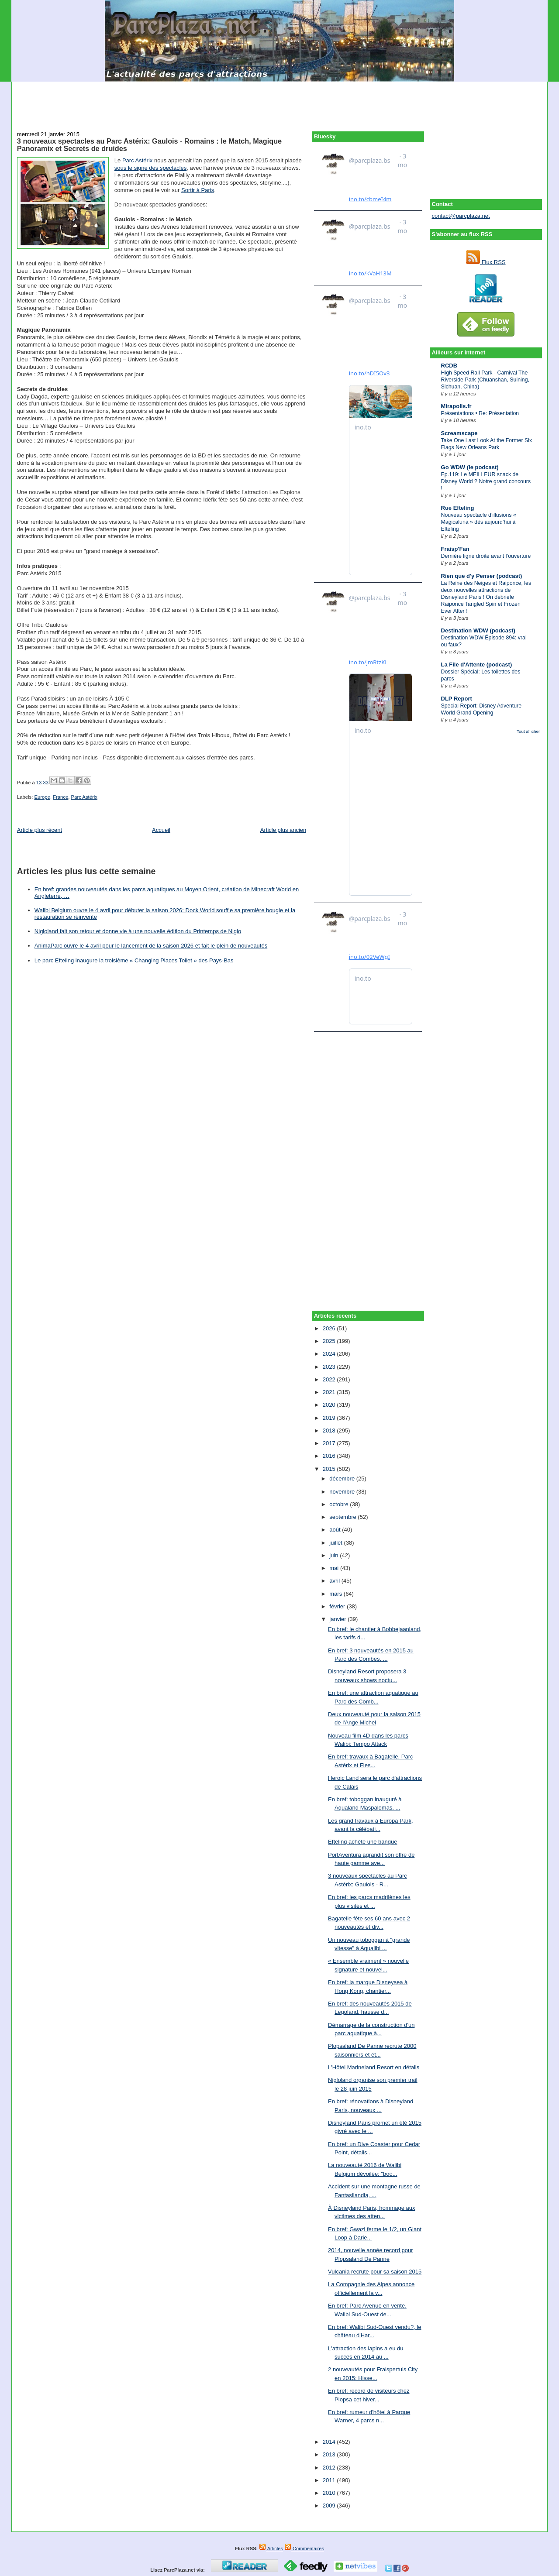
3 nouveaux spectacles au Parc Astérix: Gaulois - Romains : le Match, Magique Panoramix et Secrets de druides (149, 145)
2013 (330, 2454)
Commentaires (304, 2548)
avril (335, 1580)
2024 (330, 1353)
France (60, 797)
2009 (330, 2505)
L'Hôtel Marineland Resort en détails (373, 2067)
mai (334, 1568)
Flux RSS (486, 262)
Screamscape (459, 433)
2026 (330, 1328)
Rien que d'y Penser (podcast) (481, 576)
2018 (330, 1430)
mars (336, 1593)
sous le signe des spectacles (150, 168)
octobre (339, 1504)
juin (334, 1555)
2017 (330, 1443)
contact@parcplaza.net (461, 216)
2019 (330, 1418)
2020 (330, 1404)
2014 (330, 2442)
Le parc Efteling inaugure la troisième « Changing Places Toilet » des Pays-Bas (134, 960)
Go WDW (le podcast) (470, 467)
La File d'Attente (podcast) (476, 664)
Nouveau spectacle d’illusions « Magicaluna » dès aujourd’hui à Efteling (478, 522)
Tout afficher (528, 731)
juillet (336, 1542)
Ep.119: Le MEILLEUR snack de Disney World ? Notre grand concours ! (486, 481)
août (335, 1529)
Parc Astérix (137, 160)
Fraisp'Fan (455, 549)
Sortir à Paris (197, 190)
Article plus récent (39, 830)
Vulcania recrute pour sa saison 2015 (374, 2271)
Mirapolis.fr (456, 406)
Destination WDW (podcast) (478, 630)
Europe (42, 797)
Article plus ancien (283, 830)
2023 (330, 1367)
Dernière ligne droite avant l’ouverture (486, 556)
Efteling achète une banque (362, 1841)
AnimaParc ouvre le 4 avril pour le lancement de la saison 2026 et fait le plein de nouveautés (151, 945)
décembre (342, 1478)
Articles (271, 2548)
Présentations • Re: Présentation (480, 413)
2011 (330, 2480)
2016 (330, 1456)
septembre (343, 1517)
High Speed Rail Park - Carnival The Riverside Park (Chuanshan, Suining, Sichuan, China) (485, 380)
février (338, 1606)
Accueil (161, 830)
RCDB (449, 365)
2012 (330, 2467)
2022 (330, 1379)
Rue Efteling (457, 508)
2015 (330, 1469)
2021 (330, 1392)
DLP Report (456, 698)
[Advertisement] (279, 101)
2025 (330, 1341)
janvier (338, 1619)
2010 (330, 2493)
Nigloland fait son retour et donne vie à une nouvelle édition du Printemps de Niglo (138, 931)
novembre (342, 1491)
